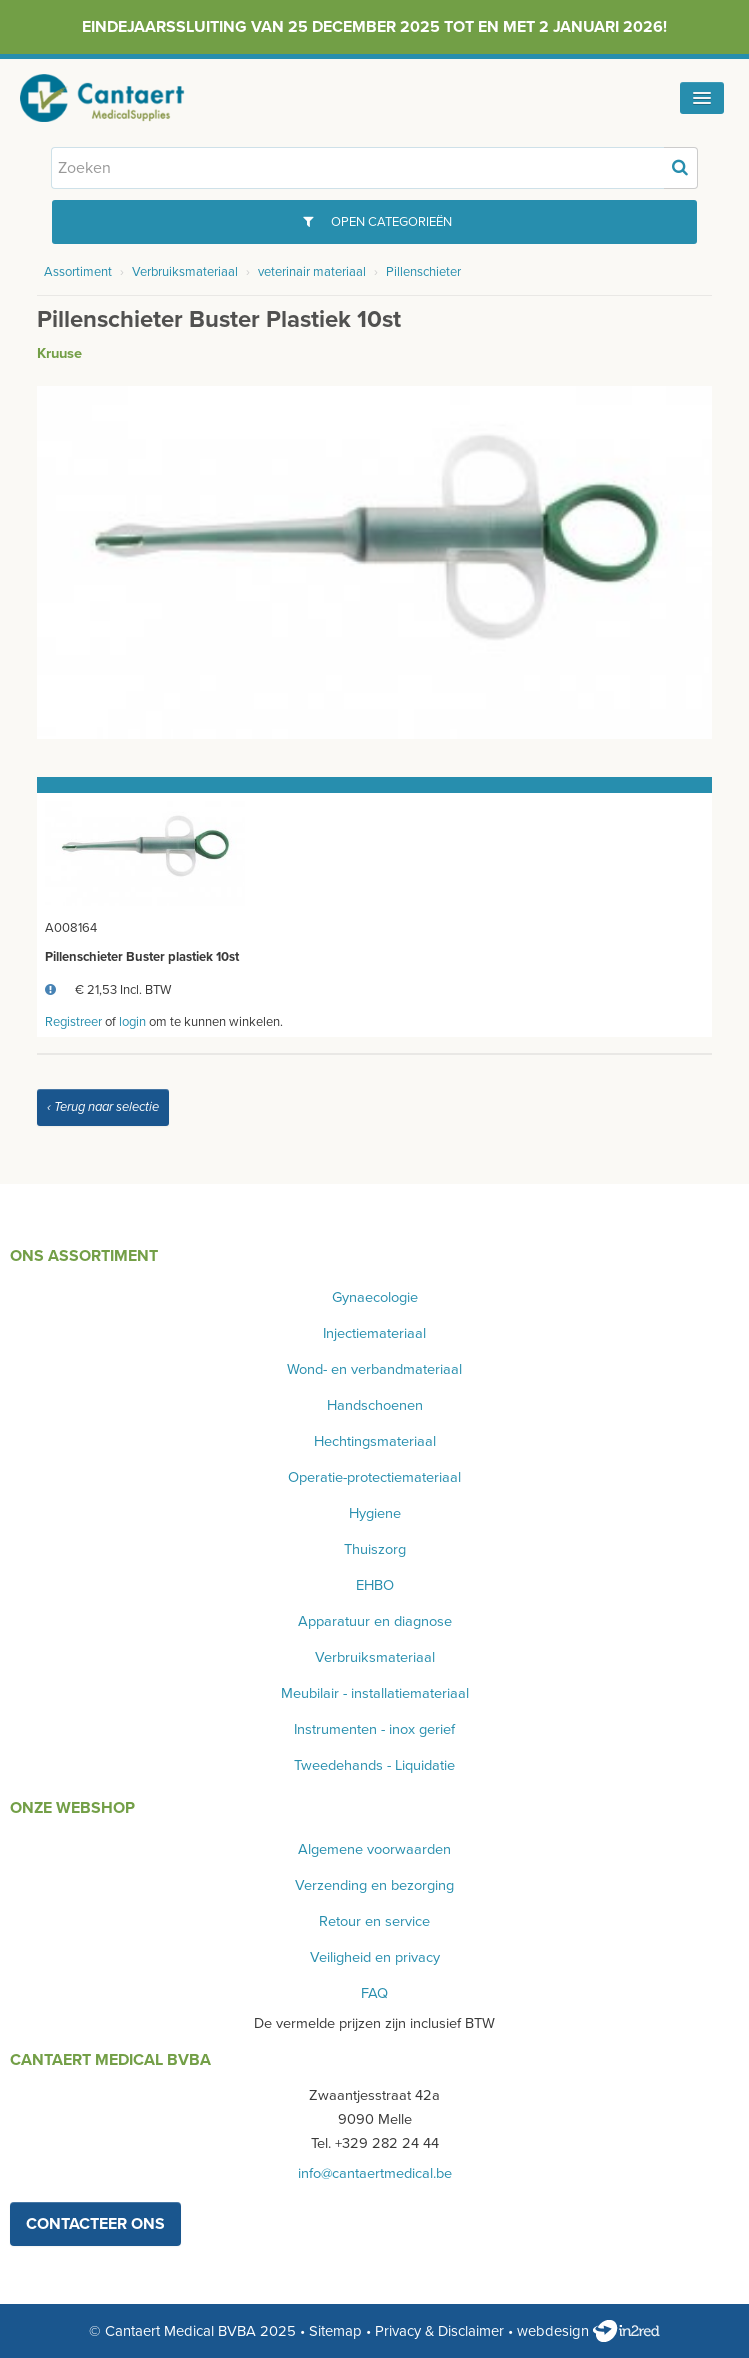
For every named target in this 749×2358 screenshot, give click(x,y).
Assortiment (78, 272)
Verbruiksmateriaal (185, 272)
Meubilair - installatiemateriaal (375, 1693)
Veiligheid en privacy (375, 1957)
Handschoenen (375, 1405)
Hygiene (375, 1513)
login (132, 1022)
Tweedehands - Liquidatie (374, 1765)
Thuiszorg (375, 1549)
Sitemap (335, 2331)
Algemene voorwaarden (374, 1849)
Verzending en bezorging (374, 1885)
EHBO (375, 1585)
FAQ (374, 1993)
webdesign (588, 2331)
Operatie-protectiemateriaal (374, 1477)
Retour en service (374, 1921)
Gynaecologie (375, 1297)
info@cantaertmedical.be (375, 2173)
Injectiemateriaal (374, 1333)
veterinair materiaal (312, 272)
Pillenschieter (423, 272)
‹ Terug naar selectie (103, 1107)
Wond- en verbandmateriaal (374, 1369)
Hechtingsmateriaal (375, 1441)
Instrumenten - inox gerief (374, 1729)
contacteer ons (95, 2224)
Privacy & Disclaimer (439, 2331)
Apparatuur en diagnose (375, 1621)
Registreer (73, 1022)
